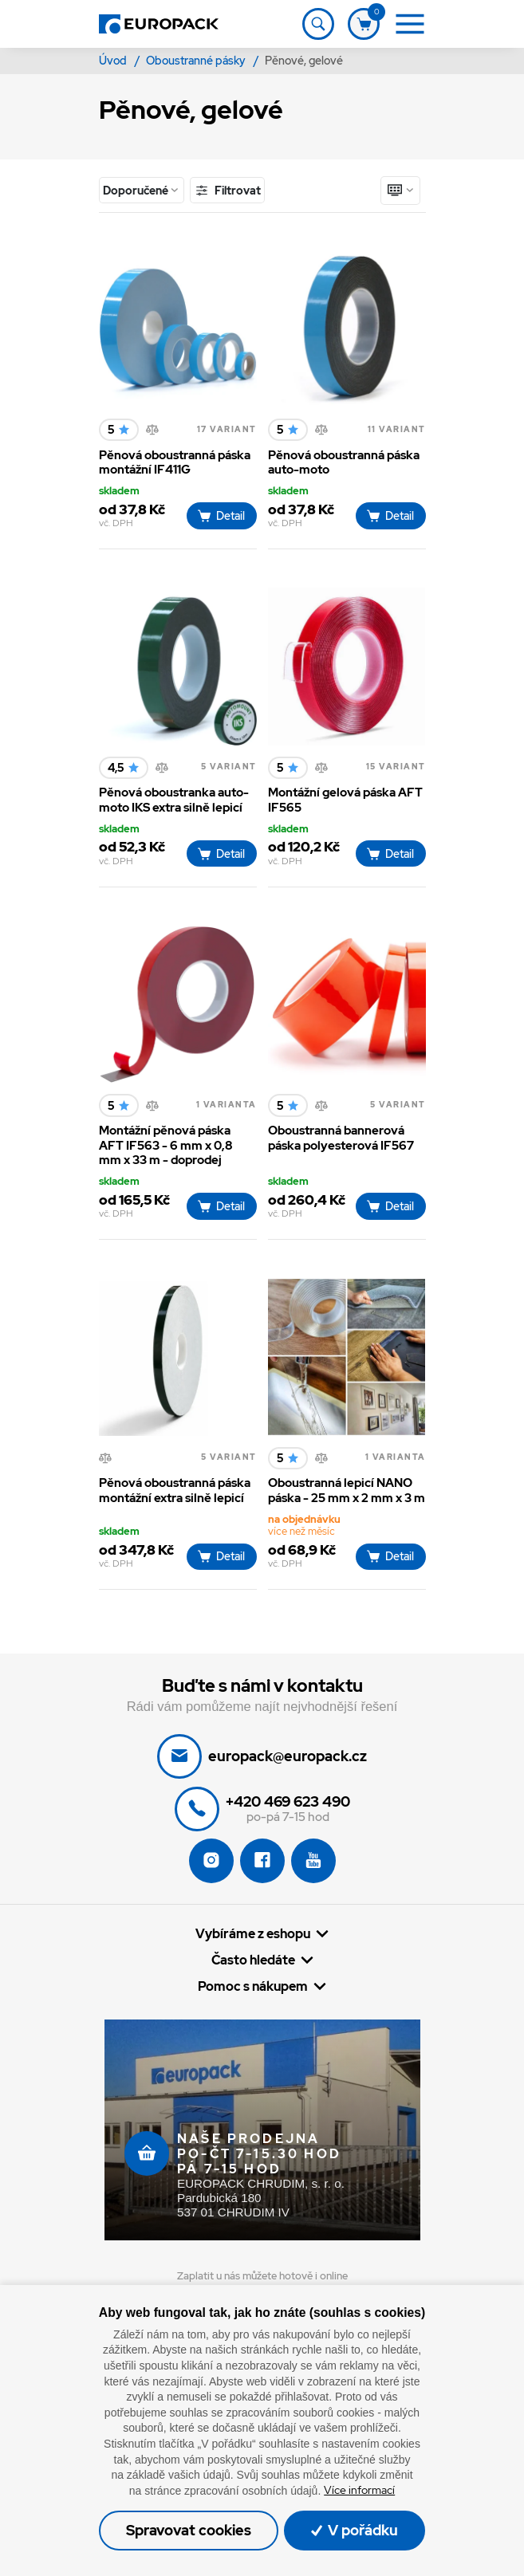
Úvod (114, 60)
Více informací (359, 2490)
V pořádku (355, 2530)
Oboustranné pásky (197, 60)
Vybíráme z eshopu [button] (252, 1933)
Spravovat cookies (188, 2530)
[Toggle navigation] (318, 24)
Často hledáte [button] (253, 1960)
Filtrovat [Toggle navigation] (228, 190)
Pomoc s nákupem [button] (253, 1986)
